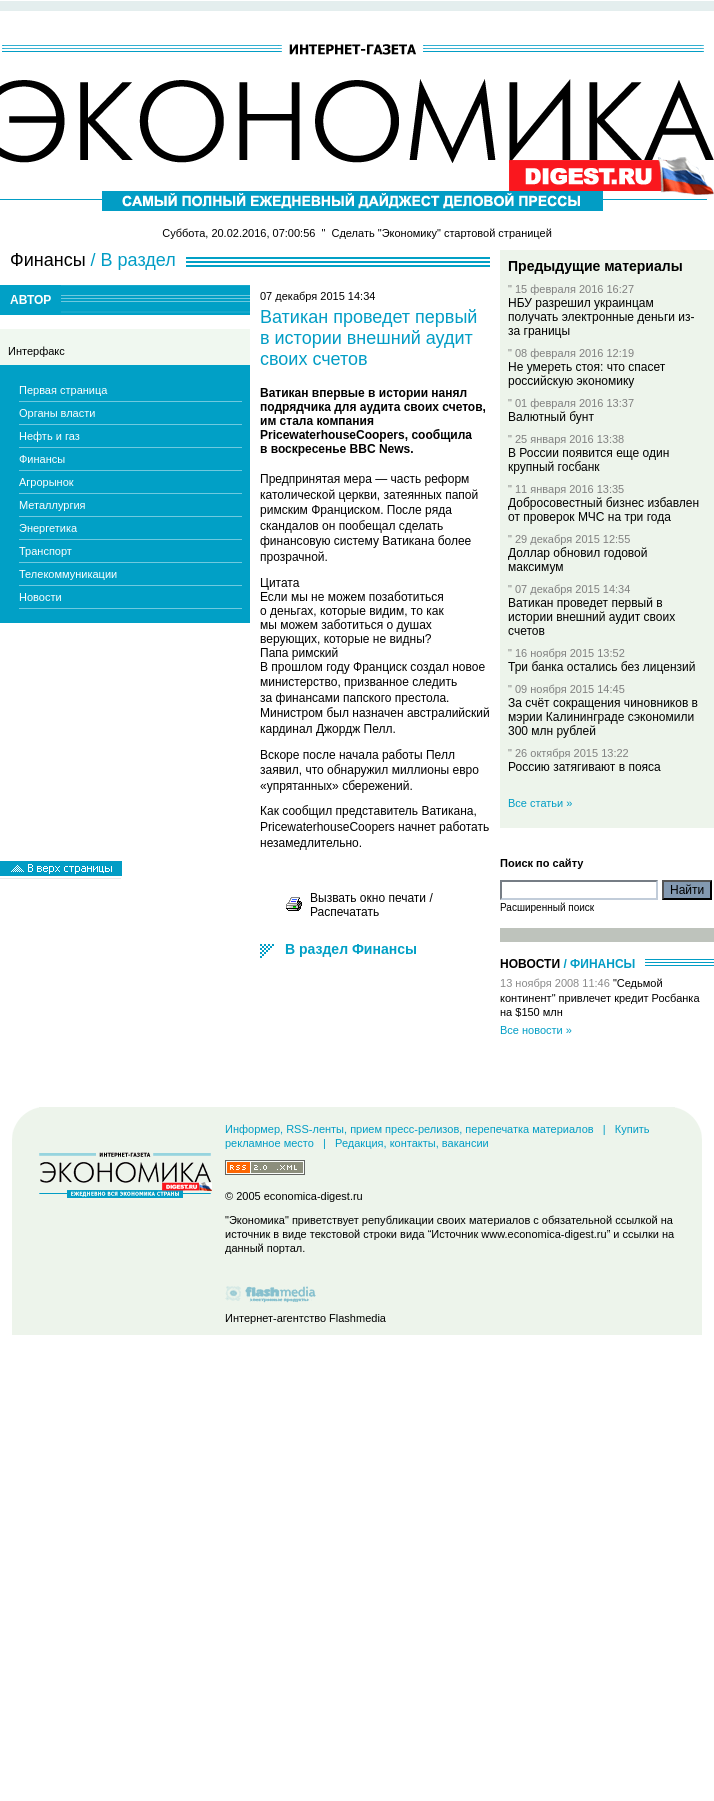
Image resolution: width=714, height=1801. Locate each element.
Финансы (42, 459)
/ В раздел (133, 260)
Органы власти (57, 413)
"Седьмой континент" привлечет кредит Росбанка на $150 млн (599, 997)
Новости (40, 597)
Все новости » (536, 1030)
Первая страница (63, 390)
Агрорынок (46, 482)
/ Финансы (599, 964)
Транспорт (45, 551)
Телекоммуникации (68, 574)
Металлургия (52, 505)
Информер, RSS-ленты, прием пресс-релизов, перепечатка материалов (409, 1129)
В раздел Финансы (351, 949)
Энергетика (48, 528)
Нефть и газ (49, 436)
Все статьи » (540, 803)
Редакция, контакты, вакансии (412, 1143)
